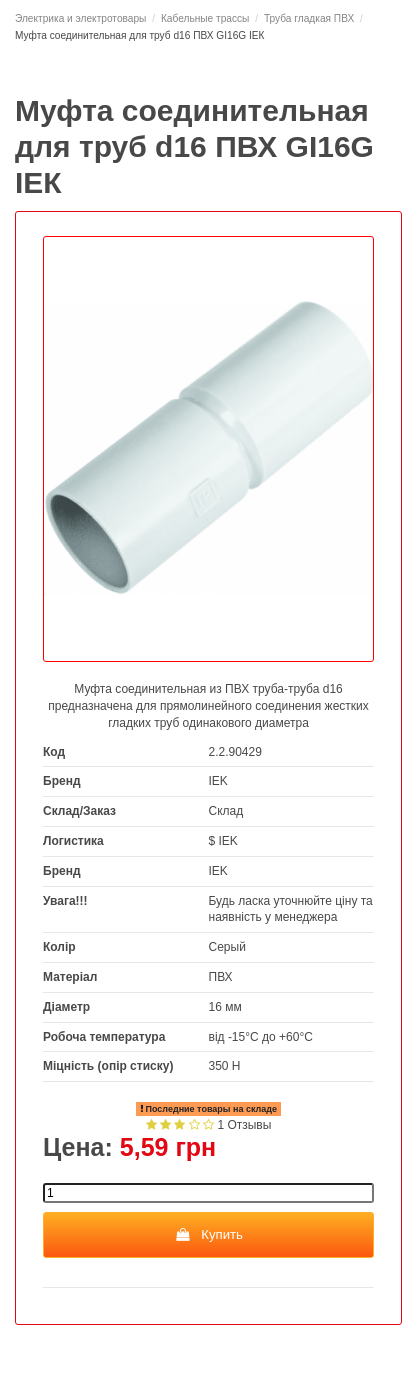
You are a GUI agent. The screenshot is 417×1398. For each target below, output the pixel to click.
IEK (218, 781)
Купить (208, 1234)
